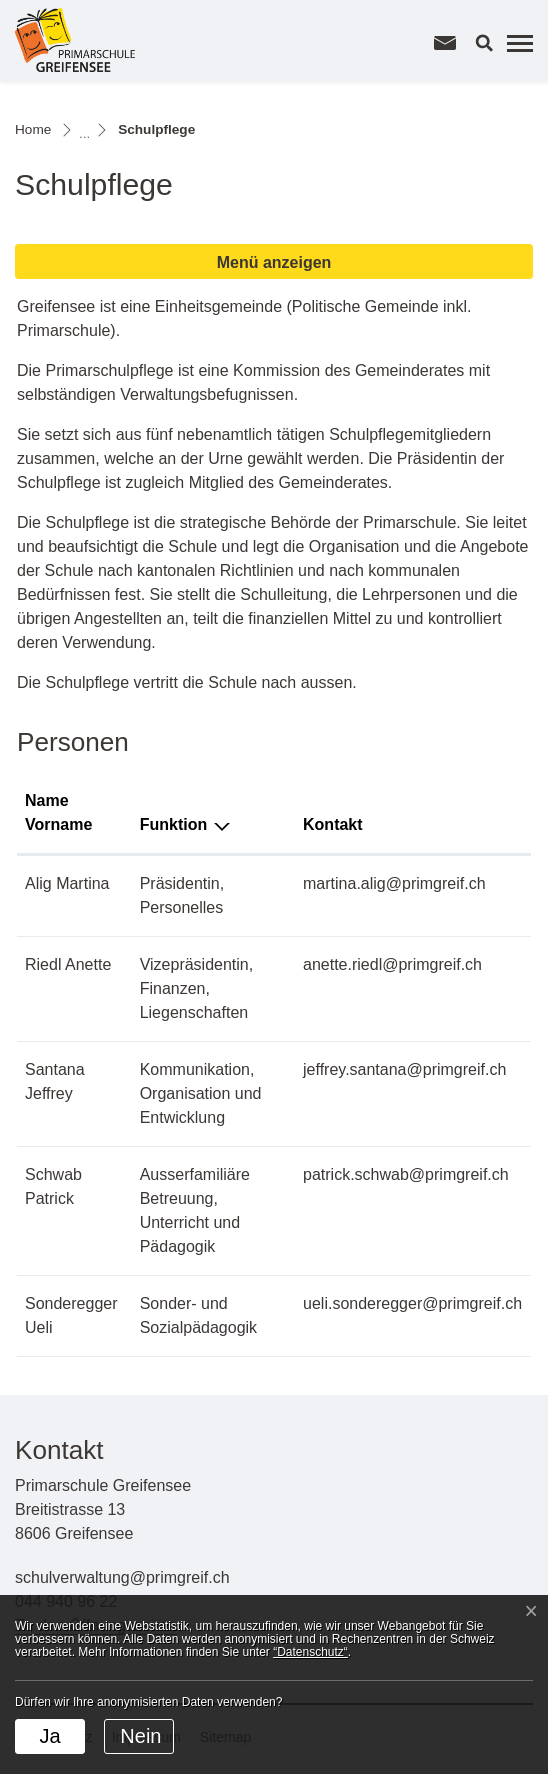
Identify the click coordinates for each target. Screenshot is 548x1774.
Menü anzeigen (274, 262)
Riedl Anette (68, 964)
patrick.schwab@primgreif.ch (406, 1174)
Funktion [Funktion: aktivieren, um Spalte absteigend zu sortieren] (174, 824)
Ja (49, 1736)
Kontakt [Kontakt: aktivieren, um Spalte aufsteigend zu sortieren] (333, 824)
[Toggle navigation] (517, 43)
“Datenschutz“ (310, 1652)
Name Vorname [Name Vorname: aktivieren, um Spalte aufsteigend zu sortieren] (58, 812)
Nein (140, 1736)
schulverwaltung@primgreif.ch (122, 1577)
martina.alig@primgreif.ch (394, 883)
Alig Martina (67, 883)
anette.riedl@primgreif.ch (392, 964)
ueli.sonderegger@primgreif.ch (412, 1303)
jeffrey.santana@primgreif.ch (404, 1069)
